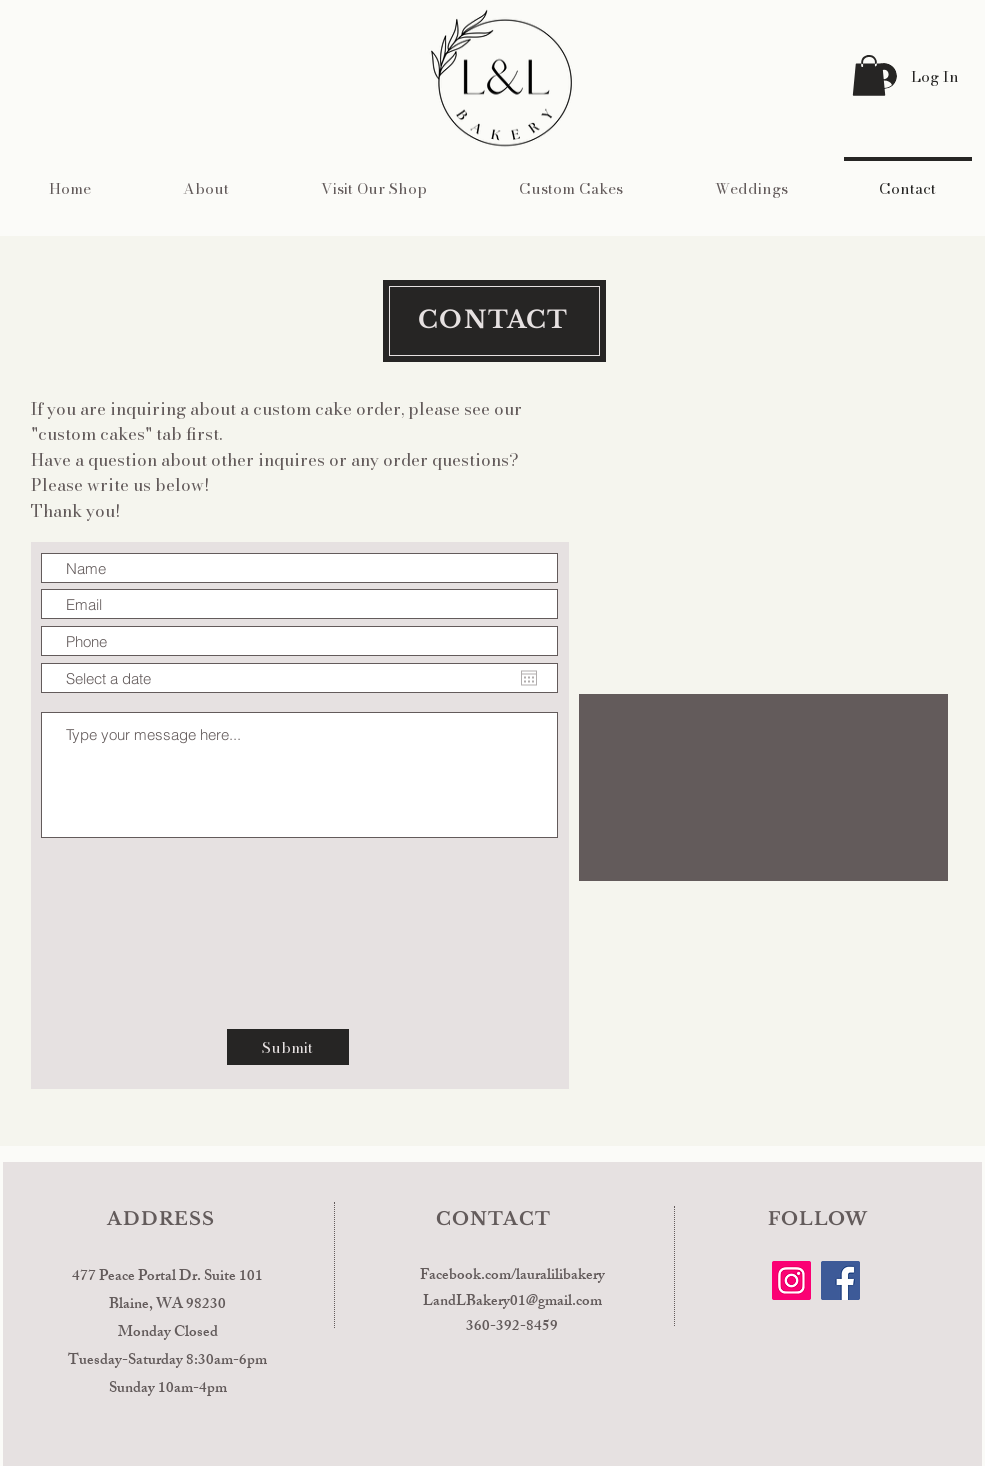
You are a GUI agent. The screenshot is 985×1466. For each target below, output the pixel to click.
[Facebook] (840, 1280)
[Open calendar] (529, 678)
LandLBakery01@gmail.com (512, 1302)
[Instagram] (791, 1280)
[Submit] (288, 1047)
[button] (869, 75)
